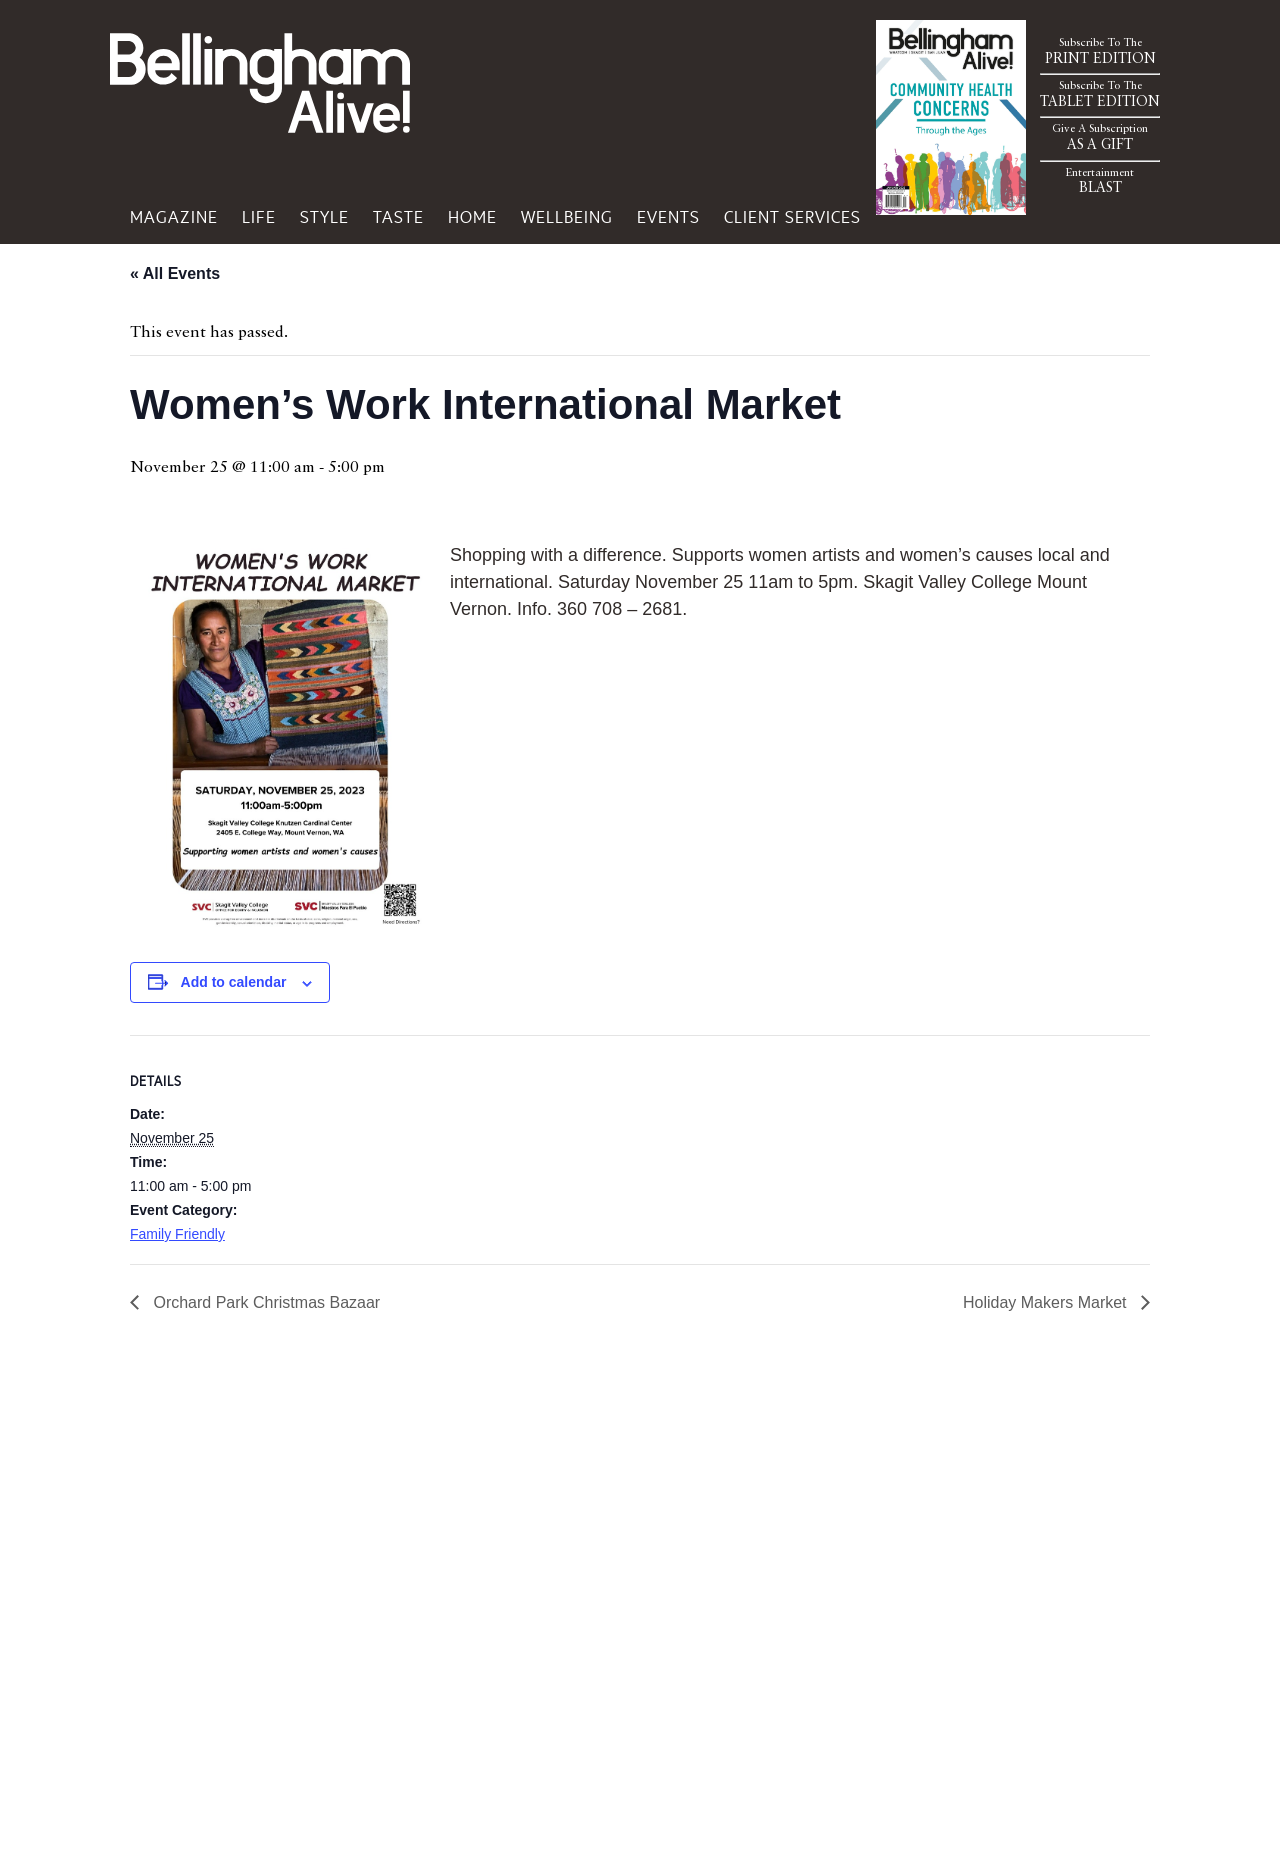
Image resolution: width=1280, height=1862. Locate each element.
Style (324, 217)
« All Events (175, 273)
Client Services (792, 217)
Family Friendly (177, 1234)
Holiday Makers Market (1047, 1302)
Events (668, 217)
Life (259, 217)
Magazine (174, 217)
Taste (398, 217)
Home (472, 217)
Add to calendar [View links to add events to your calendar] (234, 982)
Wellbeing (567, 217)
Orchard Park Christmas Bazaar (264, 1302)
